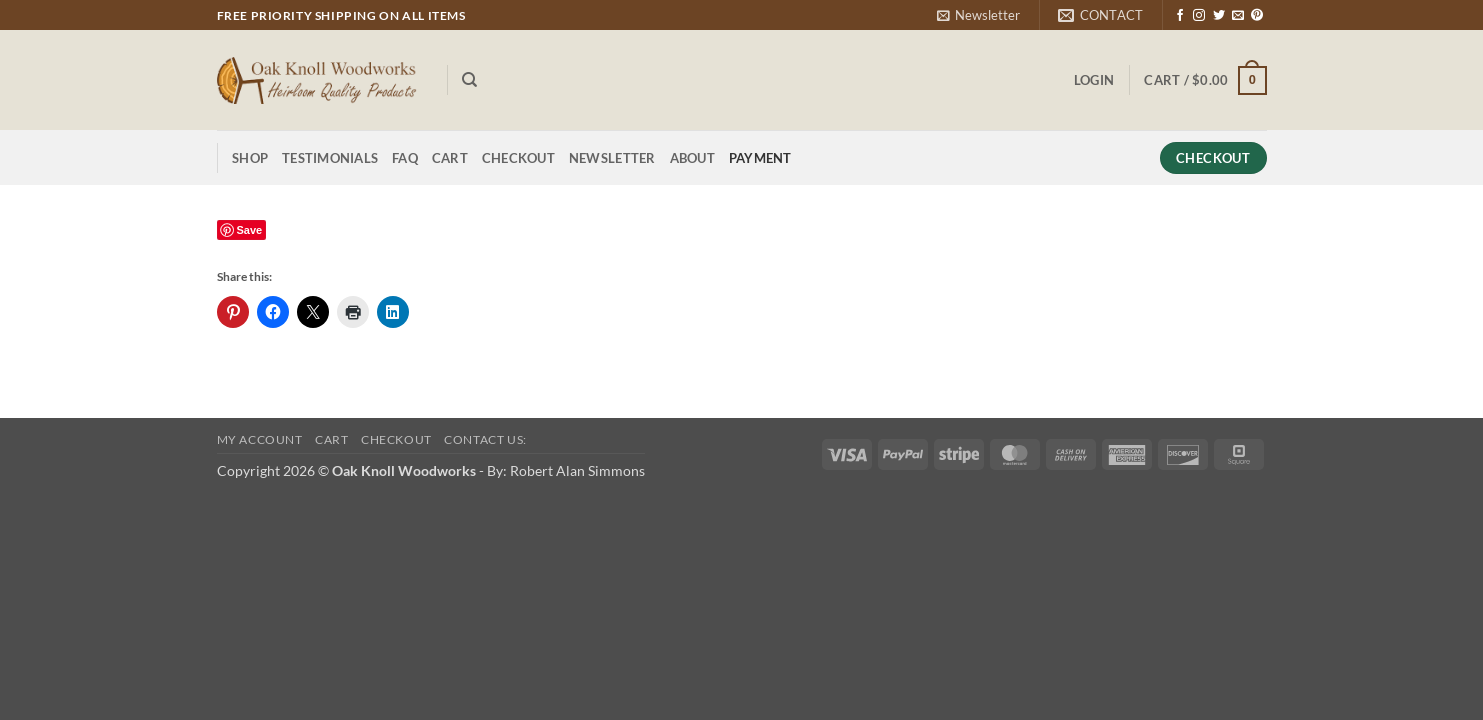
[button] (978, 15)
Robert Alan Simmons (577, 470)
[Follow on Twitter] (1219, 16)
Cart (450, 158)
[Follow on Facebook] (1180, 16)
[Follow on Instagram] (1199, 16)
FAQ (405, 158)
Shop (250, 158)
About (692, 158)
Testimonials (330, 158)
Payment (760, 158)
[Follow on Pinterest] (1257, 16)
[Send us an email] (1238, 16)
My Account (260, 439)
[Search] (469, 80)
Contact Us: (485, 439)
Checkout (518, 158)
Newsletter (612, 158)
